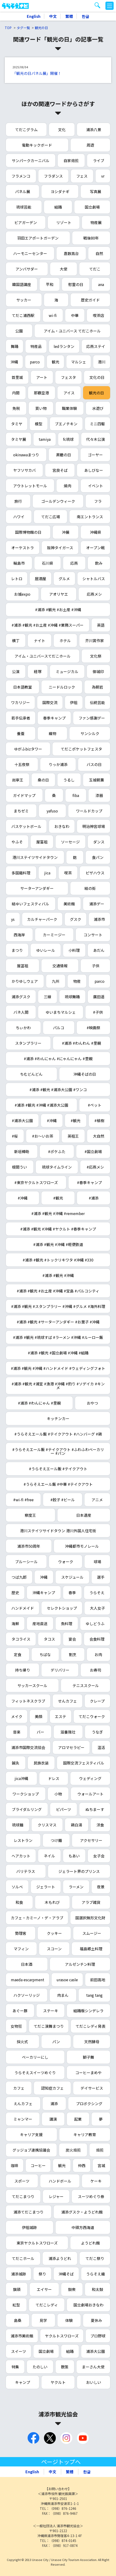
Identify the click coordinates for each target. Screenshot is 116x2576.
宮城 (101, 2165)
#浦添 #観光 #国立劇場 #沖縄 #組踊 (58, 1353)
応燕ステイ (95, 346)
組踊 (58, 207)
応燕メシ (94, 594)
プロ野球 (97, 2336)
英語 (100, 625)
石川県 (47, 563)
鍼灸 (15, 1763)
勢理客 (20, 1933)
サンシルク (89, 733)
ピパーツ (63, 1809)
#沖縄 (52, 1120)
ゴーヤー (95, 454)
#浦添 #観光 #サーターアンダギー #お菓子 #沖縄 (58, 1322)
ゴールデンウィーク (58, 501)
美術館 (69, 904)
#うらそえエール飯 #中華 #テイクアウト (58, 1484)
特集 (15, 2367)
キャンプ (22, 2382)
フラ (98, 501)
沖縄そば (66, 2274)
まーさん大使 (93, 2367)
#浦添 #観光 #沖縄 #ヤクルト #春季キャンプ (58, 1229)
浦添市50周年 (28, 1546)
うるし (69, 780)
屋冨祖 (22, 965)
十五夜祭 (21, 764)
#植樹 (99, 1120)
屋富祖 (42, 842)
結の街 (90, 888)
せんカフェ (67, 1701)
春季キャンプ (54, 718)
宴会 (72, 1639)
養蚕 (20, 733)
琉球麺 (17, 1825)
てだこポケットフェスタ (81, 749)
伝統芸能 (97, 702)
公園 (19, 331)
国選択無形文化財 (90, 1918)
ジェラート (45, 1887)
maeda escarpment (27, 1979)
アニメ (97, 1499)
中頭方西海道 (83, 2227)
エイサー (44, 2289)
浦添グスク (21, 996)
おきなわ (61, 826)
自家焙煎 (71, 160)
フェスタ (68, 377)
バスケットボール (26, 826)
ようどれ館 (90, 2243)
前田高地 (97, 1979)
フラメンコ (21, 176)
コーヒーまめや (88, 2072)
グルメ (64, 578)
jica (47, 873)
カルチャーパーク (42, 919)
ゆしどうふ (95, 1623)
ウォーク (65, 1561)
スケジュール (72, 1577)
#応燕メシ (95, 1167)
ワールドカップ (89, 811)
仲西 (81, 2165)
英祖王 (73, 1136)
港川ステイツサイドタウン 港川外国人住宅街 (58, 1530)
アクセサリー (91, 1840)
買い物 (41, 408)
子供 (95, 965)
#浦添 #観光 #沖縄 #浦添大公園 (41, 1105)
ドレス (53, 1778)
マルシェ (78, 362)
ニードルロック (62, 687)
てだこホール (23, 2258)
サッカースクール (32, 1685)
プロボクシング (89, 2103)
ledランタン (64, 346)
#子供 (98, 1012)
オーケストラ (22, 547)
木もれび (52, 1902)
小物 (58, 1794)
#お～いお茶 (42, 1136)
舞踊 (14, 346)
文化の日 (96, 377)
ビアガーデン (25, 222)
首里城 (17, 377)
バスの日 (94, 764)
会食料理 (96, 1639)
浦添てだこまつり (28, 2212)
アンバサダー (27, 269)
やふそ (17, 842)
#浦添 (94, 1198)
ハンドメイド (22, 1608)
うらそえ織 (95, 2274)
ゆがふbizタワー (28, 749)
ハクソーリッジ (26, 1995)
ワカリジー (20, 702)
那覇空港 (41, 393)
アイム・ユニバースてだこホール (43, 656)
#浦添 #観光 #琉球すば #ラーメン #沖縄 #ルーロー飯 (58, 1337)
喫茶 (68, 873)
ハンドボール (60, 2181)
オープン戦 (95, 547)
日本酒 (26, 1964)
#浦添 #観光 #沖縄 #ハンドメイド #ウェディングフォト (58, 1368)
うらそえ (96, 1592)
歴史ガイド (90, 300)
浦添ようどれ (59, 2258)
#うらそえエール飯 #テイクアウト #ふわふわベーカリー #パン (58, 1451)
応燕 (74, 563)
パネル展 (22, 191)
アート (41, 377)
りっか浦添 (58, 764)
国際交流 (49, 702)
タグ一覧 (23, 27)
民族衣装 (41, 1763)
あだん (98, 950)
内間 (16, 393)
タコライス (21, 1639)
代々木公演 (95, 439)
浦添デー (96, 904)
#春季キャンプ (89, 1182)
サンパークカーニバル (30, 160)
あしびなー (93, 470)
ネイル (49, 1856)
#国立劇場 (93, 1151)
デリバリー (60, 1670)
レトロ (16, 578)
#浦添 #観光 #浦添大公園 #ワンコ (58, 1089)
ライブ (98, 160)
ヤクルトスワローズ (62, 2336)
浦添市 (99, 919)
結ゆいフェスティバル (30, 904)
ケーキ (96, 2181)
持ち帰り (22, 1670)
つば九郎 (19, 1577)
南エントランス (90, 516)
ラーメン (76, 1887)
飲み (99, 563)
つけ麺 (56, 1840)
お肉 (98, 1654)
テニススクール (85, 1685)
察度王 (30, 1515)
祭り (42, 2274)
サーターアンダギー (37, 888)
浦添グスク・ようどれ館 (82, 2212)
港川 (101, 362)
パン (56, 2041)
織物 (52, 733)
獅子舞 (88, 2057)
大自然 (98, 1136)
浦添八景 (93, 129)
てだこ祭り (94, 2258)
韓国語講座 (21, 284)
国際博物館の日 (28, 532)
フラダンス (53, 176)
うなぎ (97, 1732)
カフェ (18, 2088)
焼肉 (67, 485)
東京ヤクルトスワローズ (37, 2243)
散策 (64, 2367)
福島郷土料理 (91, 1948)
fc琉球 (68, 439)
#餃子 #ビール (62, 1499)
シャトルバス (93, 578)
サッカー (23, 300)
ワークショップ (25, 1794)
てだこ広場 (50, 516)
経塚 (37, 671)
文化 (62, 129)
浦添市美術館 (22, 2336)
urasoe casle (67, 1979)
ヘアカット (21, 1856)
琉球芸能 (23, 207)
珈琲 (14, 2165)
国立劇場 (92, 207)
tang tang (94, 1995)
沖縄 (14, 362)
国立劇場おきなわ (88, 2305)
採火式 (22, 2041)
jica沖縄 (21, 1778)
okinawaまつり (26, 454)
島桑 (17, 2320)
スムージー (91, 1933)
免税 (16, 408)
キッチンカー (58, 1418)
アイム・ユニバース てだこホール (72, 331)
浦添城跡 (18, 2274)
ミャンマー (22, 2119)
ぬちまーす (94, 1809)
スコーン (54, 1948)
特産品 (36, 346)
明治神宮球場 (93, 826)
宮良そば (60, 470)
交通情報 (60, 965)
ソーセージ (70, 842)
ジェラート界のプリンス (79, 1871)
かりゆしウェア (25, 981)
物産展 (96, 222)
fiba (75, 795)
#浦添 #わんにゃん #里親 (39, 1403)
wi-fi (53, 315)
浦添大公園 (95, 2351)
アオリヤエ (58, 594)
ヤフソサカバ (24, 470)
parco (35, 362)
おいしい (93, 2382)
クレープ (97, 1701)
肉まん (62, 1995)
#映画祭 (93, 1027)
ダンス (98, 842)
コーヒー (38, 2165)
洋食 (100, 1825)
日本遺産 (83, 1515)
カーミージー (54, 934)
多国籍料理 (21, 873)
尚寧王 (17, 780)
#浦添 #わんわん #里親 (81, 1043)
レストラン (23, 1840)
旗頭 (16, 2289)
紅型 (16, 2305)
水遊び (98, 408)
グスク (75, 919)
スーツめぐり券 (91, 2196)
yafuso (52, 811)
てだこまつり (23, 2196)
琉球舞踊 (72, 996)
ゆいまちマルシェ (61, 1012)
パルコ (58, 1027)
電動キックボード (37, 145)
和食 (19, 1902)
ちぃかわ (23, 1027)
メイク (16, 1716)
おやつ (92, 1403)
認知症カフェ (52, 2088)
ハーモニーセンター (30, 253)
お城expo (22, 594)
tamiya (45, 439)
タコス (49, 1639)
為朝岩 (97, 687)
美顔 (38, 1716)
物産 (77, 981)
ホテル (65, 640)
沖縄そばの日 (84, 1074)
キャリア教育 (84, 2134)
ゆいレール (45, 950)
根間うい (19, 1167)
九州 (55, 981)
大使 (63, 269)
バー (40, 1732)
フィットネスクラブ (28, 1701)
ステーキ (50, 2010)
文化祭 (95, 656)
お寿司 (95, 1670)
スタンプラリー (28, 1043)
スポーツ (21, 2181)
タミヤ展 (18, 439)
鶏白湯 (76, 1825)
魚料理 (66, 1623)
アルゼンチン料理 (80, 1964)
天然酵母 (91, 2041)
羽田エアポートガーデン (38, 238)
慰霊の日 (75, 284)
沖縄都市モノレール (82, 1546)
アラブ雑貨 (91, 1902)
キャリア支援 (31, 2134)
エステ (60, 1716)
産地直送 (40, 1623)
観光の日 (41, 27)
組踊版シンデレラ (88, 2010)
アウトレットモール (30, 485)
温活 (101, 1747)
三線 (47, 996)
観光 (55, 362)
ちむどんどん (31, 1074)
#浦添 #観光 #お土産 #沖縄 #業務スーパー (48, 625)
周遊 (90, 145)
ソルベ (17, 1887)
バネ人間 (20, 1012)
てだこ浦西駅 (23, 315)
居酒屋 (40, 578)
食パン (98, 857)
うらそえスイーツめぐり (35, 2072)
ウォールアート (90, 1794)
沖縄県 (95, 532)
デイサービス (91, 2088)
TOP (8, 27)
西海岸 (19, 934)
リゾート (63, 222)
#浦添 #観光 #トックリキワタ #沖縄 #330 (58, 1260)
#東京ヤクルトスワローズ (36, 1182)
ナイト (39, 640)
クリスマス (47, 1825)
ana (101, 284)
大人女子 (97, 1608)
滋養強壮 (68, 1732)
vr (102, 176)
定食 (17, 1654)
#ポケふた (56, 1151)
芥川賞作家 (94, 640)
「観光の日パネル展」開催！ (36, 73)
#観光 (75, 1120)
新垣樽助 (21, 1151)
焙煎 (100, 2150)
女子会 (98, 1856)
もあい (74, 1856)
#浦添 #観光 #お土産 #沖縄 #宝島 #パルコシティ (58, 1291)
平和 (49, 284)
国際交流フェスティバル (83, 1763)
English (33, 16)
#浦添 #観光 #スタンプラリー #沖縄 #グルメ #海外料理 (58, 1306)
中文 (53, 16)
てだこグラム (26, 129)
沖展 (65, 532)
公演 (16, 671)
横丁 (16, 640)
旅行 (18, 501)
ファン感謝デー (92, 718)
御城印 (98, 671)
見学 (43, 2320)
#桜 (15, 1136)
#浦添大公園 (22, 1120)
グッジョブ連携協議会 (31, 2150)
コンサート (93, 934)
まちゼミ (21, 811)
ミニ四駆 (97, 424)
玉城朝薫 (96, 780)
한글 (85, 16)
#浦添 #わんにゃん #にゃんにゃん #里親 (58, 1058)
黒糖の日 (63, 454)
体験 (69, 2320)
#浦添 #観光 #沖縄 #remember (58, 1213)
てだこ (94, 269)
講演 (53, 2119)
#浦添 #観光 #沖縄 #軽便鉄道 (58, 1244)
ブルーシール (26, 1561)
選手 (100, 1577)
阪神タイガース (60, 547)
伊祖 (73, 702)
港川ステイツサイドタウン (35, 857)
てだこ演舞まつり (49, 2026)
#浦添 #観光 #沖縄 (58, 1275)
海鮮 (15, 1623)
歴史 (15, 1592)
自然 (99, 253)
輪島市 (19, 563)
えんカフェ (23, 2103)
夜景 (100, 1887)
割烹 (72, 1654)
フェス (82, 176)
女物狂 (16, 2026)
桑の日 (43, 780)
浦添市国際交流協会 (28, 1747)
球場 (97, 1561)
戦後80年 (91, 238)
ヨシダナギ (60, 191)
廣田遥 (98, 996)
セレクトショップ (62, 1608)
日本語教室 (22, 687)
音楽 (16, 1732)
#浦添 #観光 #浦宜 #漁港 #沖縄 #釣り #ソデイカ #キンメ (58, 1385)
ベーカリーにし (35, 2057)
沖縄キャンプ (43, 1592)
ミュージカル (67, 671)
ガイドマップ (24, 795)
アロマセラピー (71, 1747)
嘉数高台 (71, 253)
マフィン (21, 1948)
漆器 (99, 795)
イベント (95, 485)
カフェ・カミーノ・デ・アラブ (37, 1918)
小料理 (74, 950)
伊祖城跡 (29, 2227)
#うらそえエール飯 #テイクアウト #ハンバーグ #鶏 (58, 1434)
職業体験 (69, 408)
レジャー (56, 2196)
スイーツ (18, 2351)
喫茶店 (98, 315)
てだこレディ (47, 2305)
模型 (38, 424)
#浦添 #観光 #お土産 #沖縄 (58, 609)
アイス (69, 393)
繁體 (69, 16)
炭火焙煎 (73, 2150)
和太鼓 (97, 2289)
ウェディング (90, 1778)
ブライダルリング (27, 1809)
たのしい (40, 2367)
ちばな (45, 1654)
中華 (75, 315)
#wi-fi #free (23, 1499)
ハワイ (18, 516)
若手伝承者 (20, 718)
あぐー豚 (20, 2010)
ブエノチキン (66, 424)
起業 (78, 2119)
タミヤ (16, 424)
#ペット (94, 1105)
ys (13, 919)
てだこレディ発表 (90, 2026)
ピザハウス (95, 873)
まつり (17, 950)
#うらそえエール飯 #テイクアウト (58, 1468)
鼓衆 (72, 2289)
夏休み (96, 2320)
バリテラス (25, 1871)
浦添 (54, 2103)
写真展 (95, 191)
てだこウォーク (92, 1716)
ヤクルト (58, 2382)
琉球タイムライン (57, 1167)
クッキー (54, 1933)
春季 (72, 1592)
